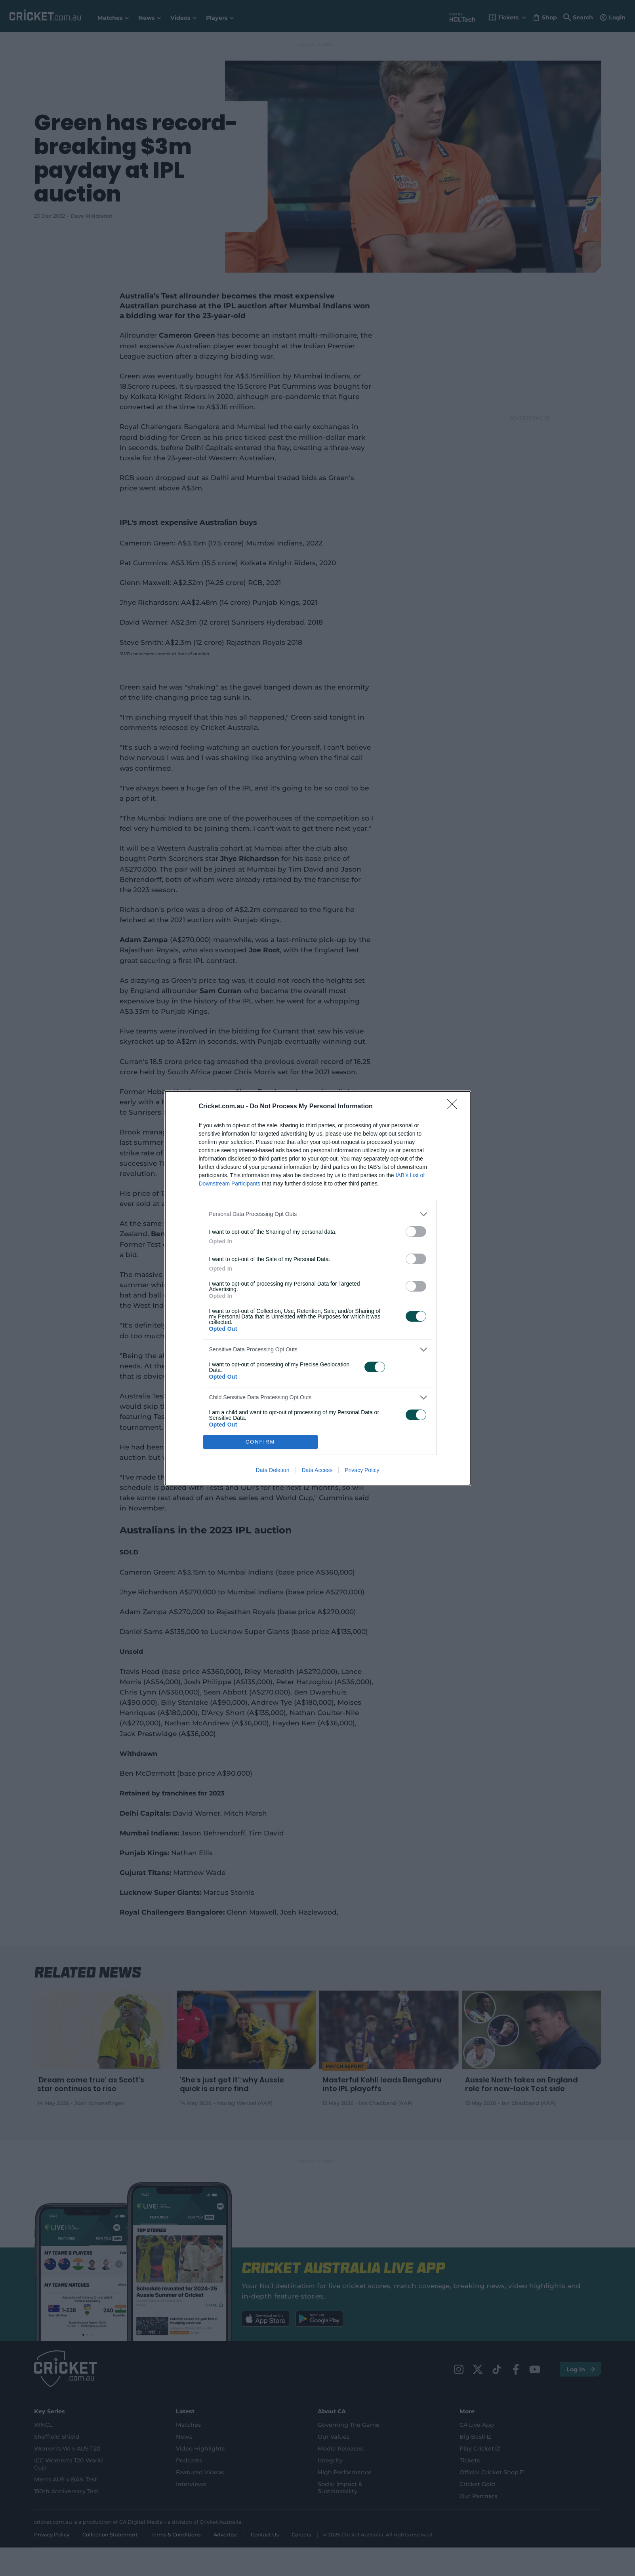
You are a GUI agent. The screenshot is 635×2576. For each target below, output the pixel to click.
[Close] (454, 1106)
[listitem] (317, 1214)
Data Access (316, 1470)
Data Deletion (273, 1470)
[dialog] (317, 1288)
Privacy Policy (362, 1470)
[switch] (416, 1231)
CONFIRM (260, 1442)
